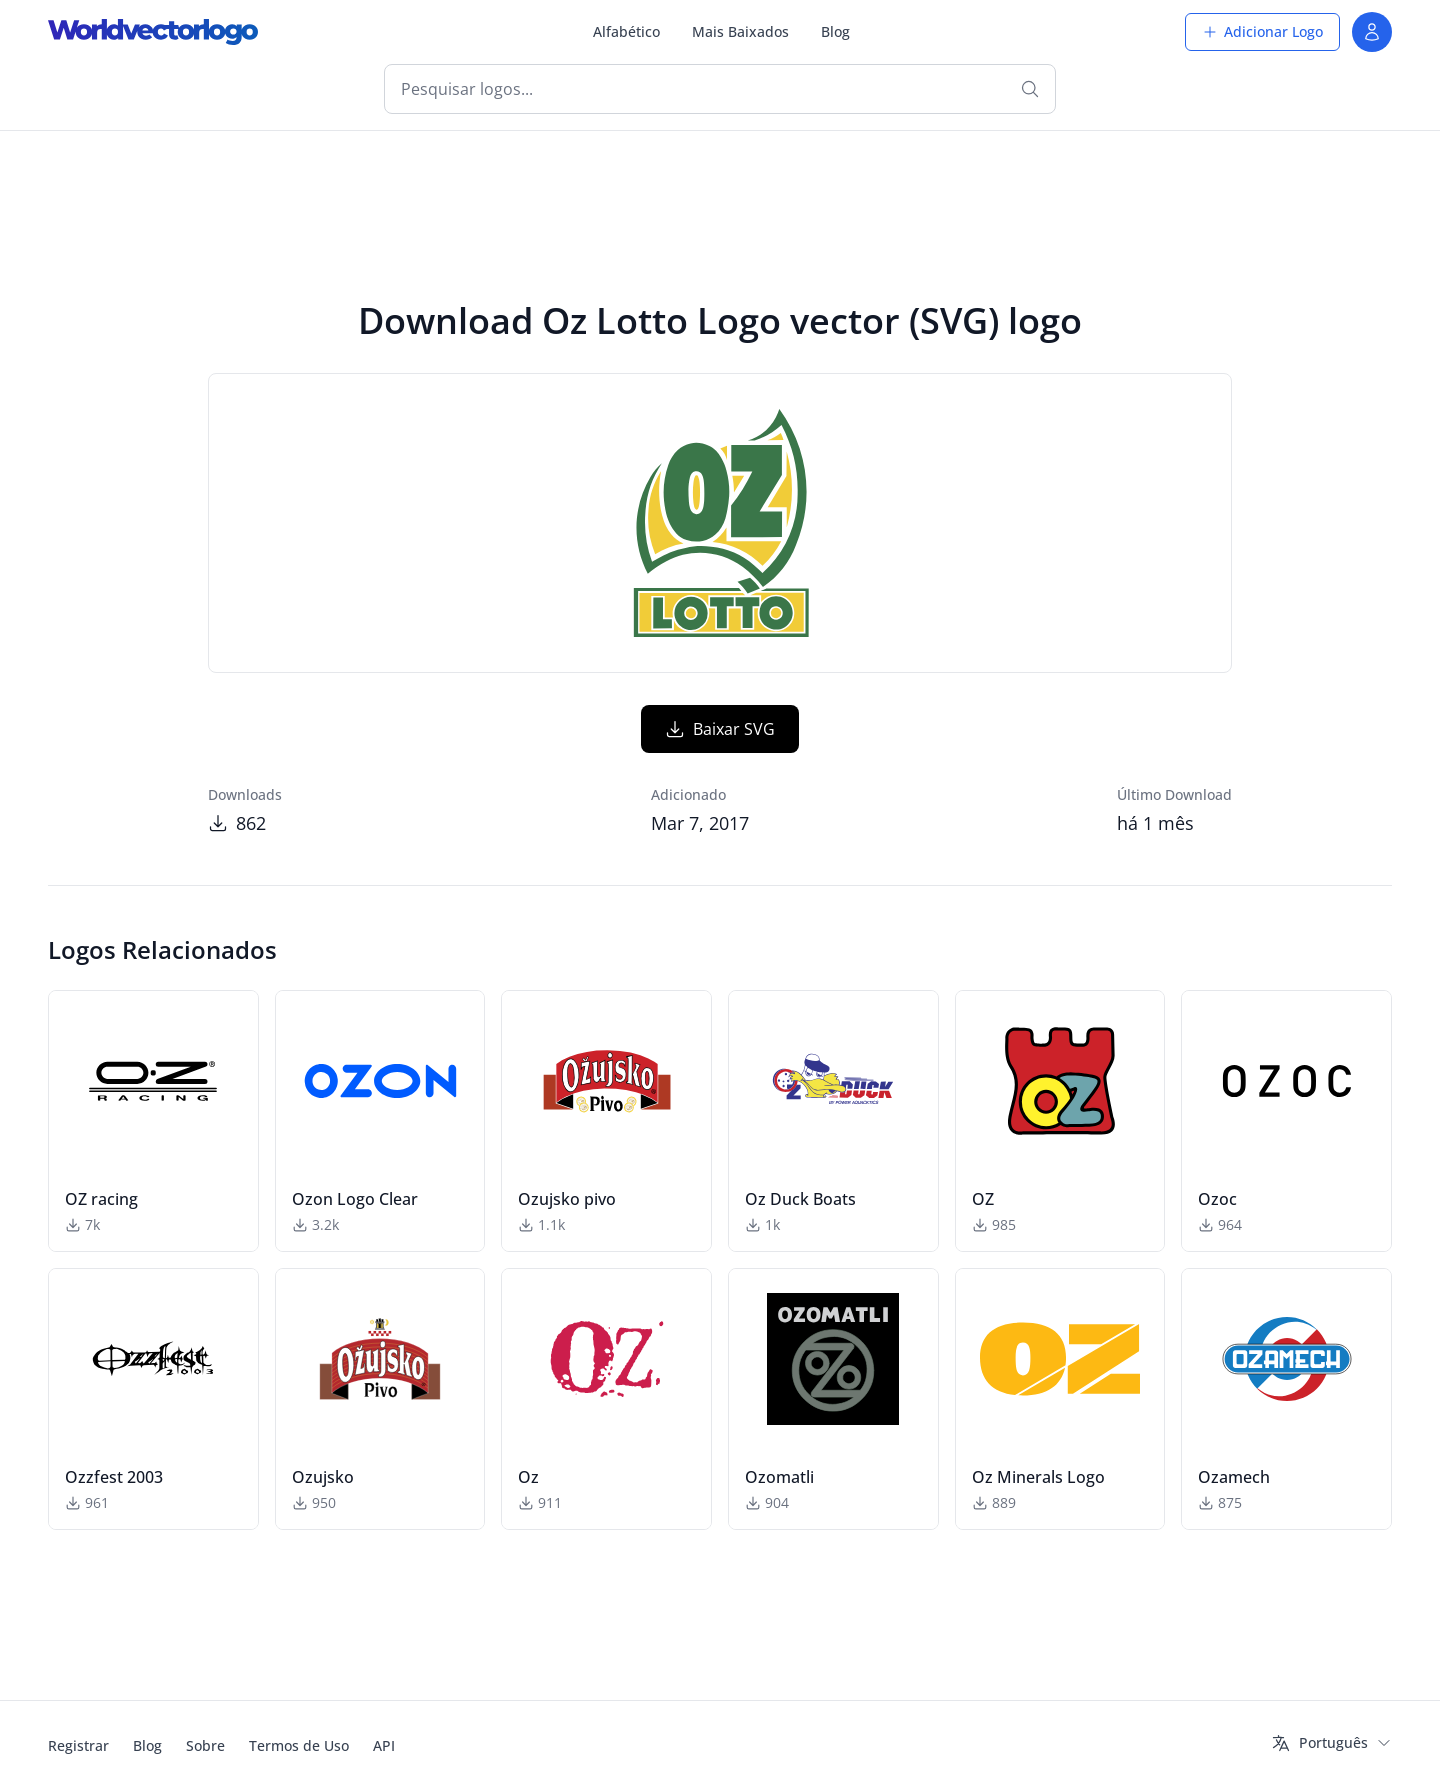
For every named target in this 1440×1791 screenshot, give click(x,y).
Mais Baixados (740, 31)
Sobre (205, 1745)
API (384, 1745)
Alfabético (626, 31)
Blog (835, 31)
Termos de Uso (299, 1745)
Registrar (78, 1745)
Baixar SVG (720, 729)
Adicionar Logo (1262, 31)
